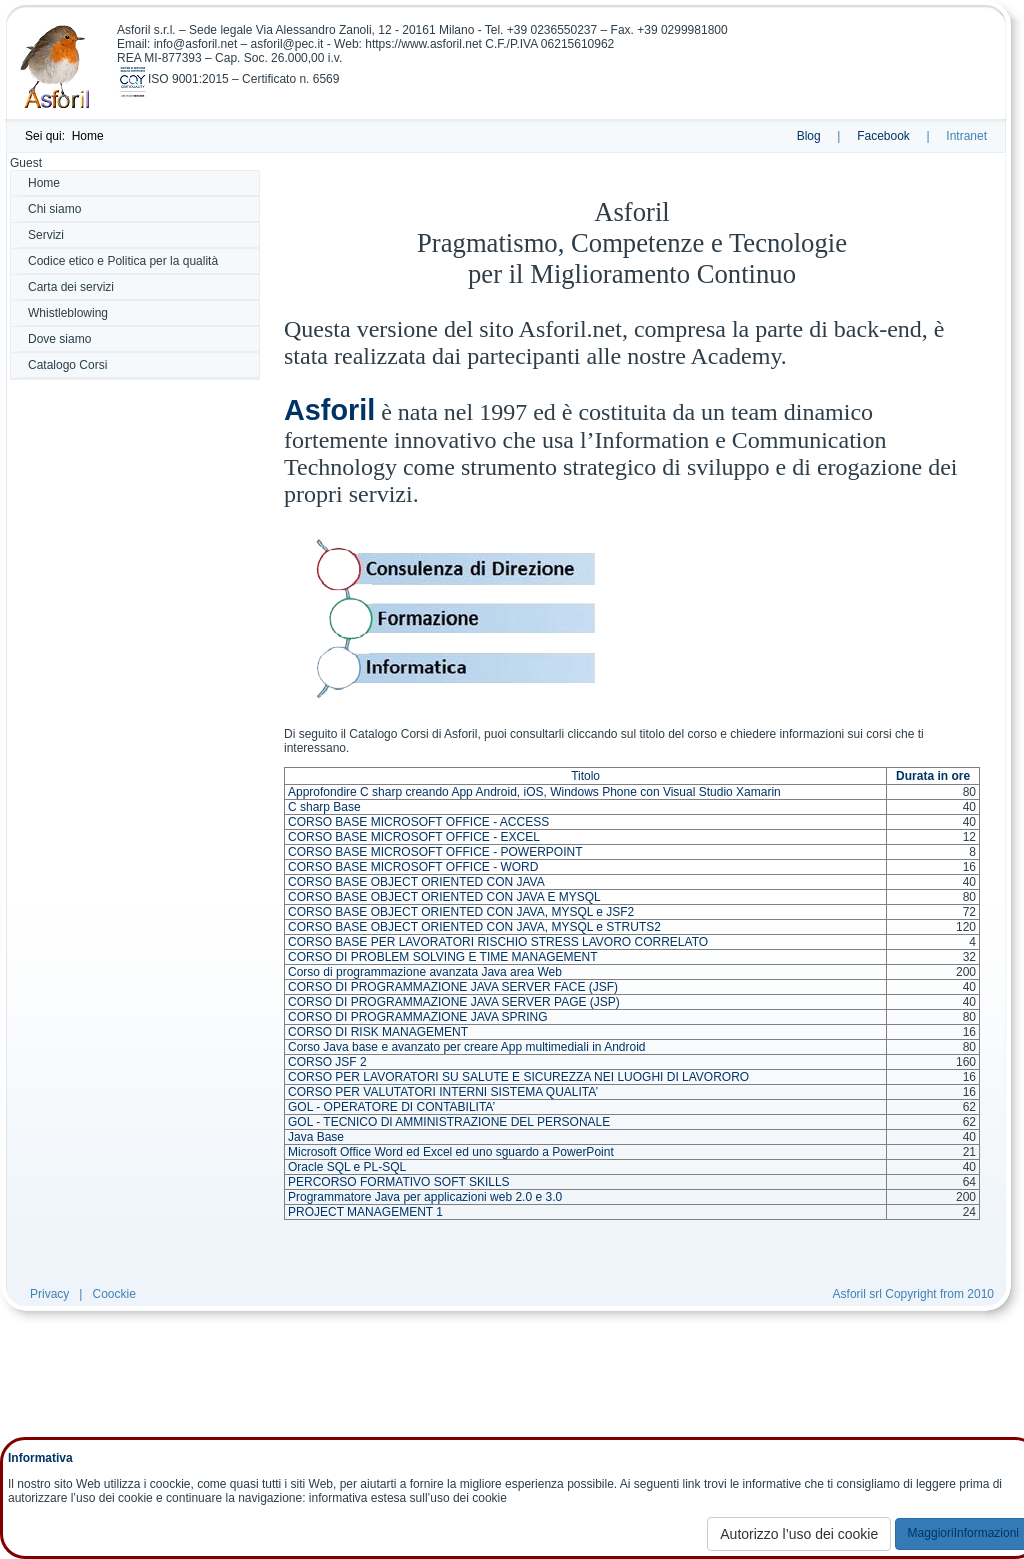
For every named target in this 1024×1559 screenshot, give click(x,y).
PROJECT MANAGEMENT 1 (365, 1212)
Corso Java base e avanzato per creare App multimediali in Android (467, 1047)
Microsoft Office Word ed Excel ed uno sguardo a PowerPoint (451, 1152)
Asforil (329, 410)
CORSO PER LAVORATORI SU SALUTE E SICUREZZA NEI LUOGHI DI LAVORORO (518, 1077)
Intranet (966, 136)
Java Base (316, 1137)
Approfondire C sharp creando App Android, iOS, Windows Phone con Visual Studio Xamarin (534, 792)
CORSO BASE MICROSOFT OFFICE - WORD (413, 867)
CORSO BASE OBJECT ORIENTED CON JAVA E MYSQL (444, 897)
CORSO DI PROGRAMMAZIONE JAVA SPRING (418, 1017)
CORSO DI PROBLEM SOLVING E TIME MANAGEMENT (443, 957)
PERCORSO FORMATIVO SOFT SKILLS (399, 1182)
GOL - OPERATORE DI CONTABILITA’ (391, 1107)
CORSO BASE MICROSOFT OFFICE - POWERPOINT (435, 852)
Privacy (49, 1294)
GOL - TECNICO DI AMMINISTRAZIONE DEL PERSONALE (449, 1122)
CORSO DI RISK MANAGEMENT (378, 1032)
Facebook (883, 136)
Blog (809, 136)
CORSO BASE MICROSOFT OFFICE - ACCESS (418, 822)
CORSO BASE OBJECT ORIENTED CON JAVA (416, 882)
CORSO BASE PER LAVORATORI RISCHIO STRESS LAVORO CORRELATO (498, 942)
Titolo (585, 776)
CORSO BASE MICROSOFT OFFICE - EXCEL (414, 837)
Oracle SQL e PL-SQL (347, 1167)
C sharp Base (324, 807)
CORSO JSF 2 (327, 1062)
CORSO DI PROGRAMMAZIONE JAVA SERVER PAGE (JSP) (454, 1002)
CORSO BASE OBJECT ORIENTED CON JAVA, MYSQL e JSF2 (461, 912)
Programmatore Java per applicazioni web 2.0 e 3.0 (425, 1197)
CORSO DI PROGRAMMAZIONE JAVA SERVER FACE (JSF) (453, 987)
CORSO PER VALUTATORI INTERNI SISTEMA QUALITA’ (443, 1092)
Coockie (113, 1294)
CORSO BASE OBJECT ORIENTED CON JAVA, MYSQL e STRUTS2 (474, 927)
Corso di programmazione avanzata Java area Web (425, 972)
